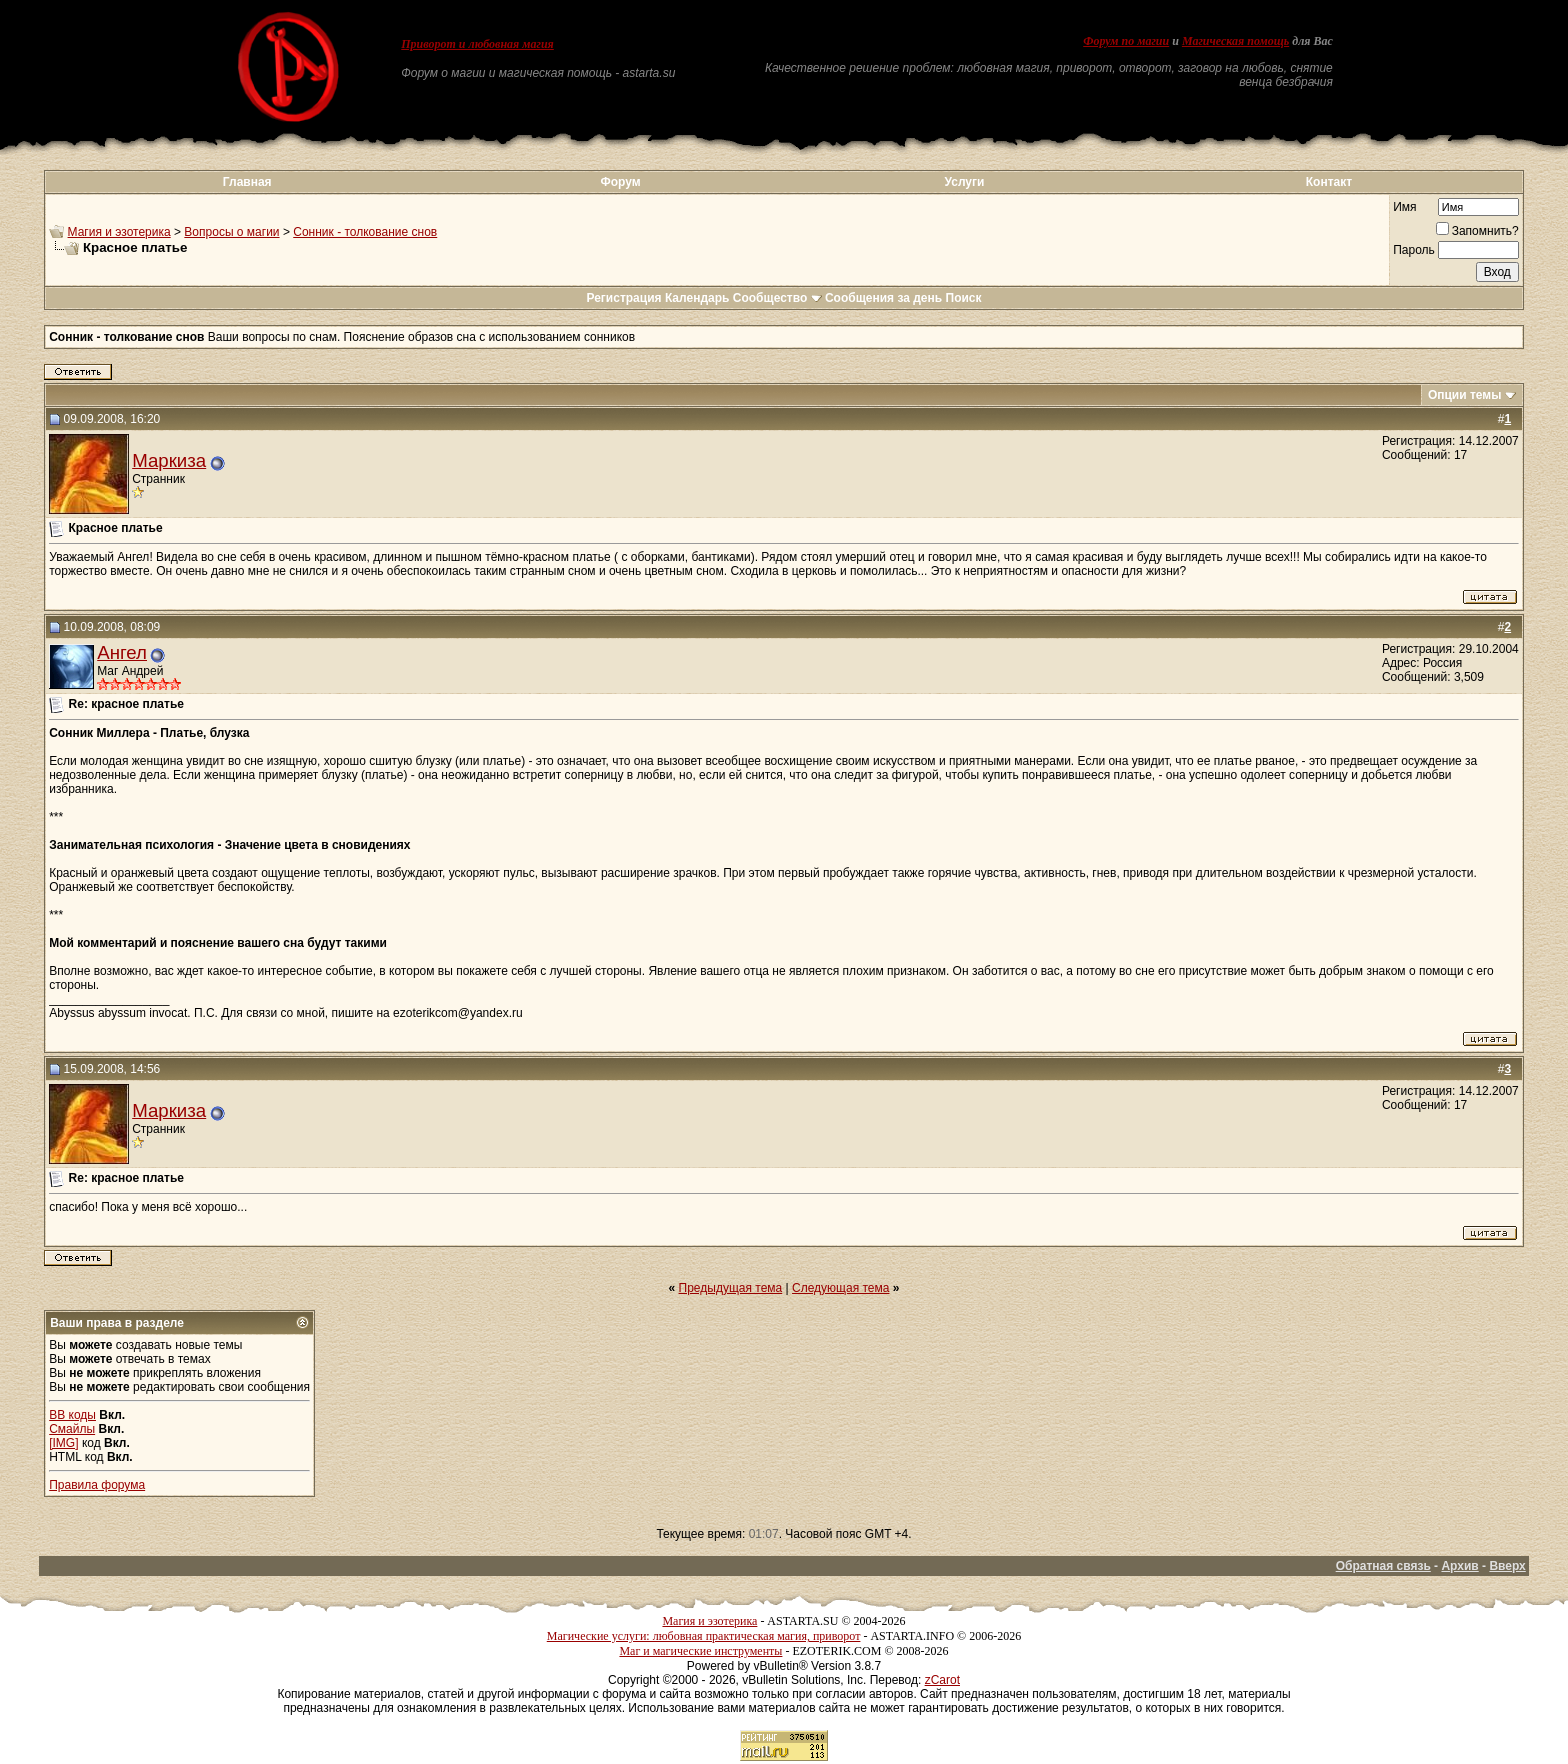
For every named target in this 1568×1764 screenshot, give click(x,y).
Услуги (965, 182)
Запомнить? (1477, 231)
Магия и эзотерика (119, 232)
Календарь (697, 298)
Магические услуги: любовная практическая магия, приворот (704, 1636)
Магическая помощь (1235, 41)
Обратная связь (1383, 1566)
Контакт (1329, 182)
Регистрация (623, 298)
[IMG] (63, 1443)
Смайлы (72, 1429)
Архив (1459, 1566)
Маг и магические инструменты (700, 1651)
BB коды (72, 1415)
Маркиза (169, 460)
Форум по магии (1126, 41)
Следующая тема (840, 1288)
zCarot (942, 1680)
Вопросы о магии (231, 232)
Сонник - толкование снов (365, 232)
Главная (247, 182)
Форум (620, 182)
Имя (1404, 207)
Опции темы (1465, 395)
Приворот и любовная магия (477, 44)
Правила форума (97, 1485)
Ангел (122, 652)
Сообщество (777, 298)
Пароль (1414, 250)
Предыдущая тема (731, 1288)
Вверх (1507, 1566)
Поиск (964, 298)
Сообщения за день (883, 298)
